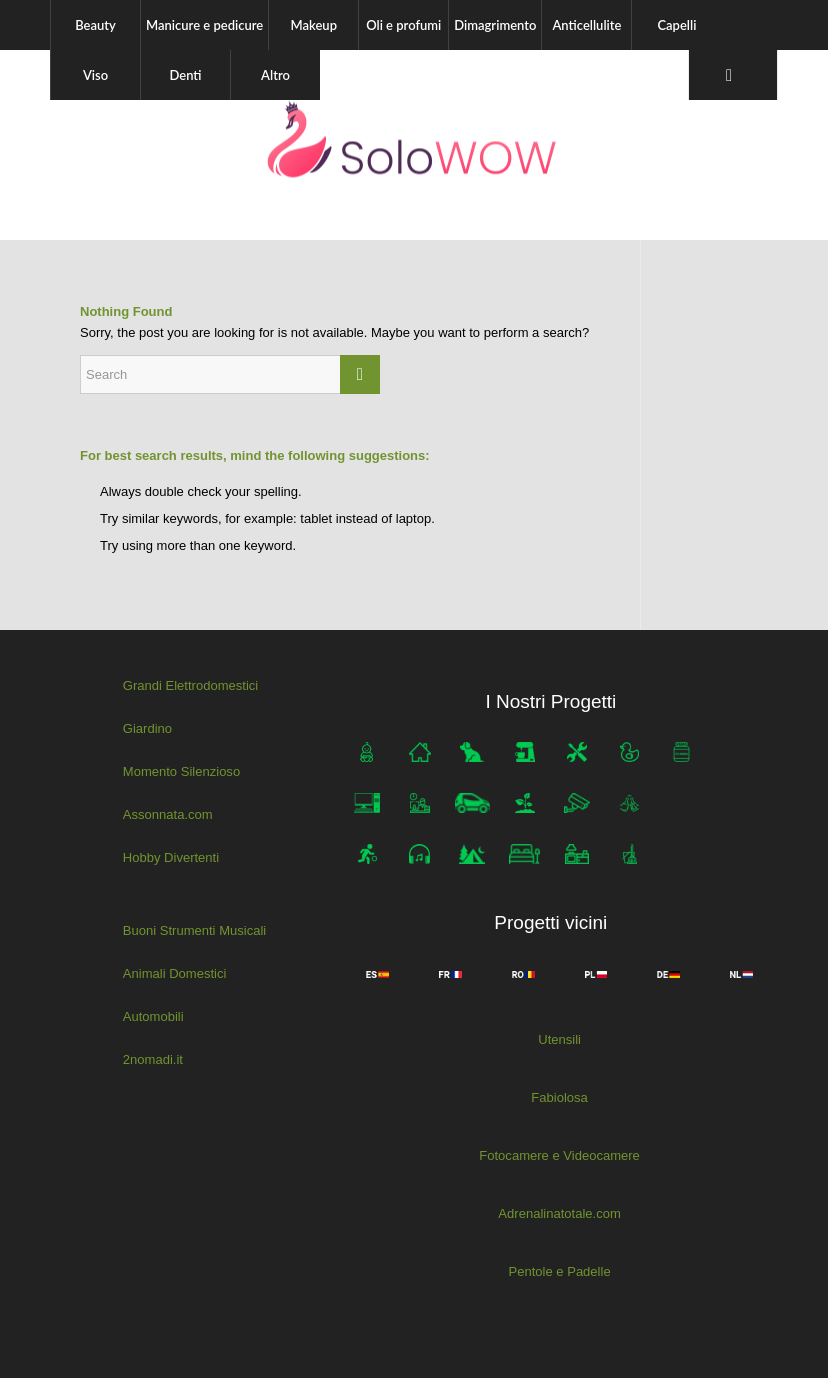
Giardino (147, 728)
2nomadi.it (153, 1058)
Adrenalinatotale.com (560, 1213)
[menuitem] (95, 25)
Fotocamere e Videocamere (559, 1155)
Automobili (153, 1015)
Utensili (559, 1039)
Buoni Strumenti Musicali (194, 929)
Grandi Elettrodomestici (190, 685)
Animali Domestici (174, 972)
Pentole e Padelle (560, 1270)
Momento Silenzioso (181, 771)
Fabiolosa (559, 1097)
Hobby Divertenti (171, 856)
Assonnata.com (168, 813)
